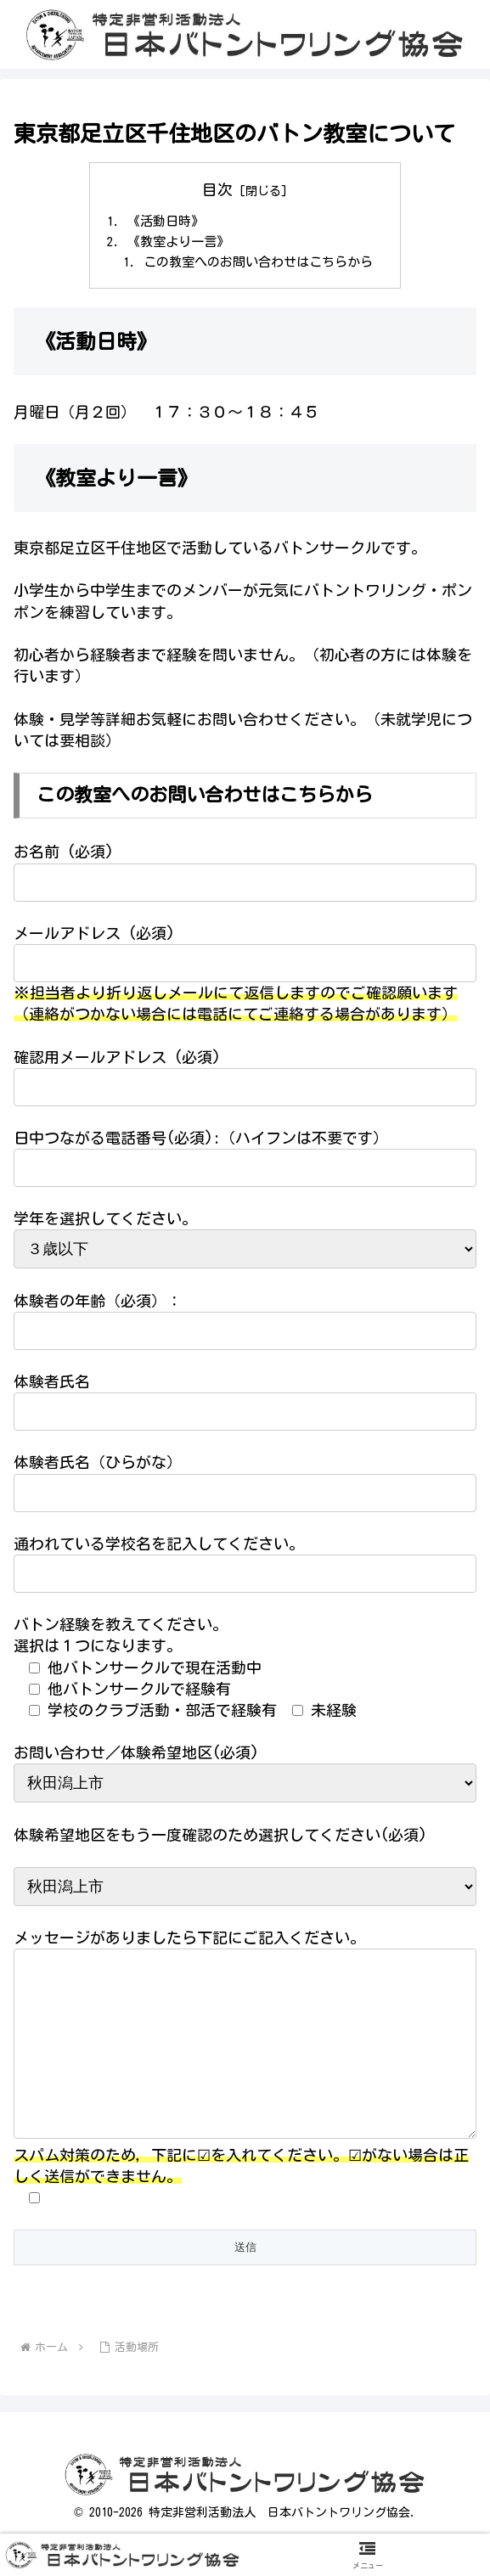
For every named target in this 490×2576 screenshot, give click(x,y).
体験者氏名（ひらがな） (98, 1467)
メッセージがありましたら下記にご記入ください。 (189, 1942)
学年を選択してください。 (105, 1223)
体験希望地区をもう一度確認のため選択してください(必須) (220, 1839)
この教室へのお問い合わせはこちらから (259, 266)
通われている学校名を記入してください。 (159, 1548)
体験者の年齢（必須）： (98, 1305)
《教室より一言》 (174, 243)
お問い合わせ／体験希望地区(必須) (136, 1757)
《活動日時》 (160, 221)
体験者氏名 (52, 1386)
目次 (217, 189)
